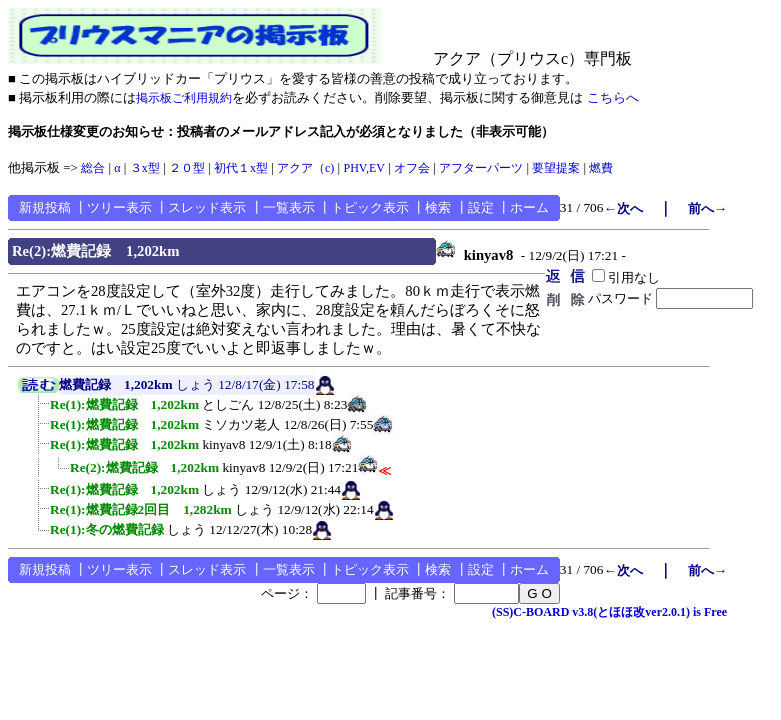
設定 (481, 207)
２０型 (187, 168)
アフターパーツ (481, 168)
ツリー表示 (119, 207)
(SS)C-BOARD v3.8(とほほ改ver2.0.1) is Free (609, 612)
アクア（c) (305, 168)
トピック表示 (370, 207)
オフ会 (412, 168)
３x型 (145, 168)
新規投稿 (45, 207)
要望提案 (556, 168)
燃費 (601, 168)
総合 (93, 168)
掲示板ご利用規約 (184, 98)
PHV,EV (363, 168)
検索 (438, 207)
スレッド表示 (207, 207)
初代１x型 (241, 168)
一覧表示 (289, 207)
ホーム (529, 207)
